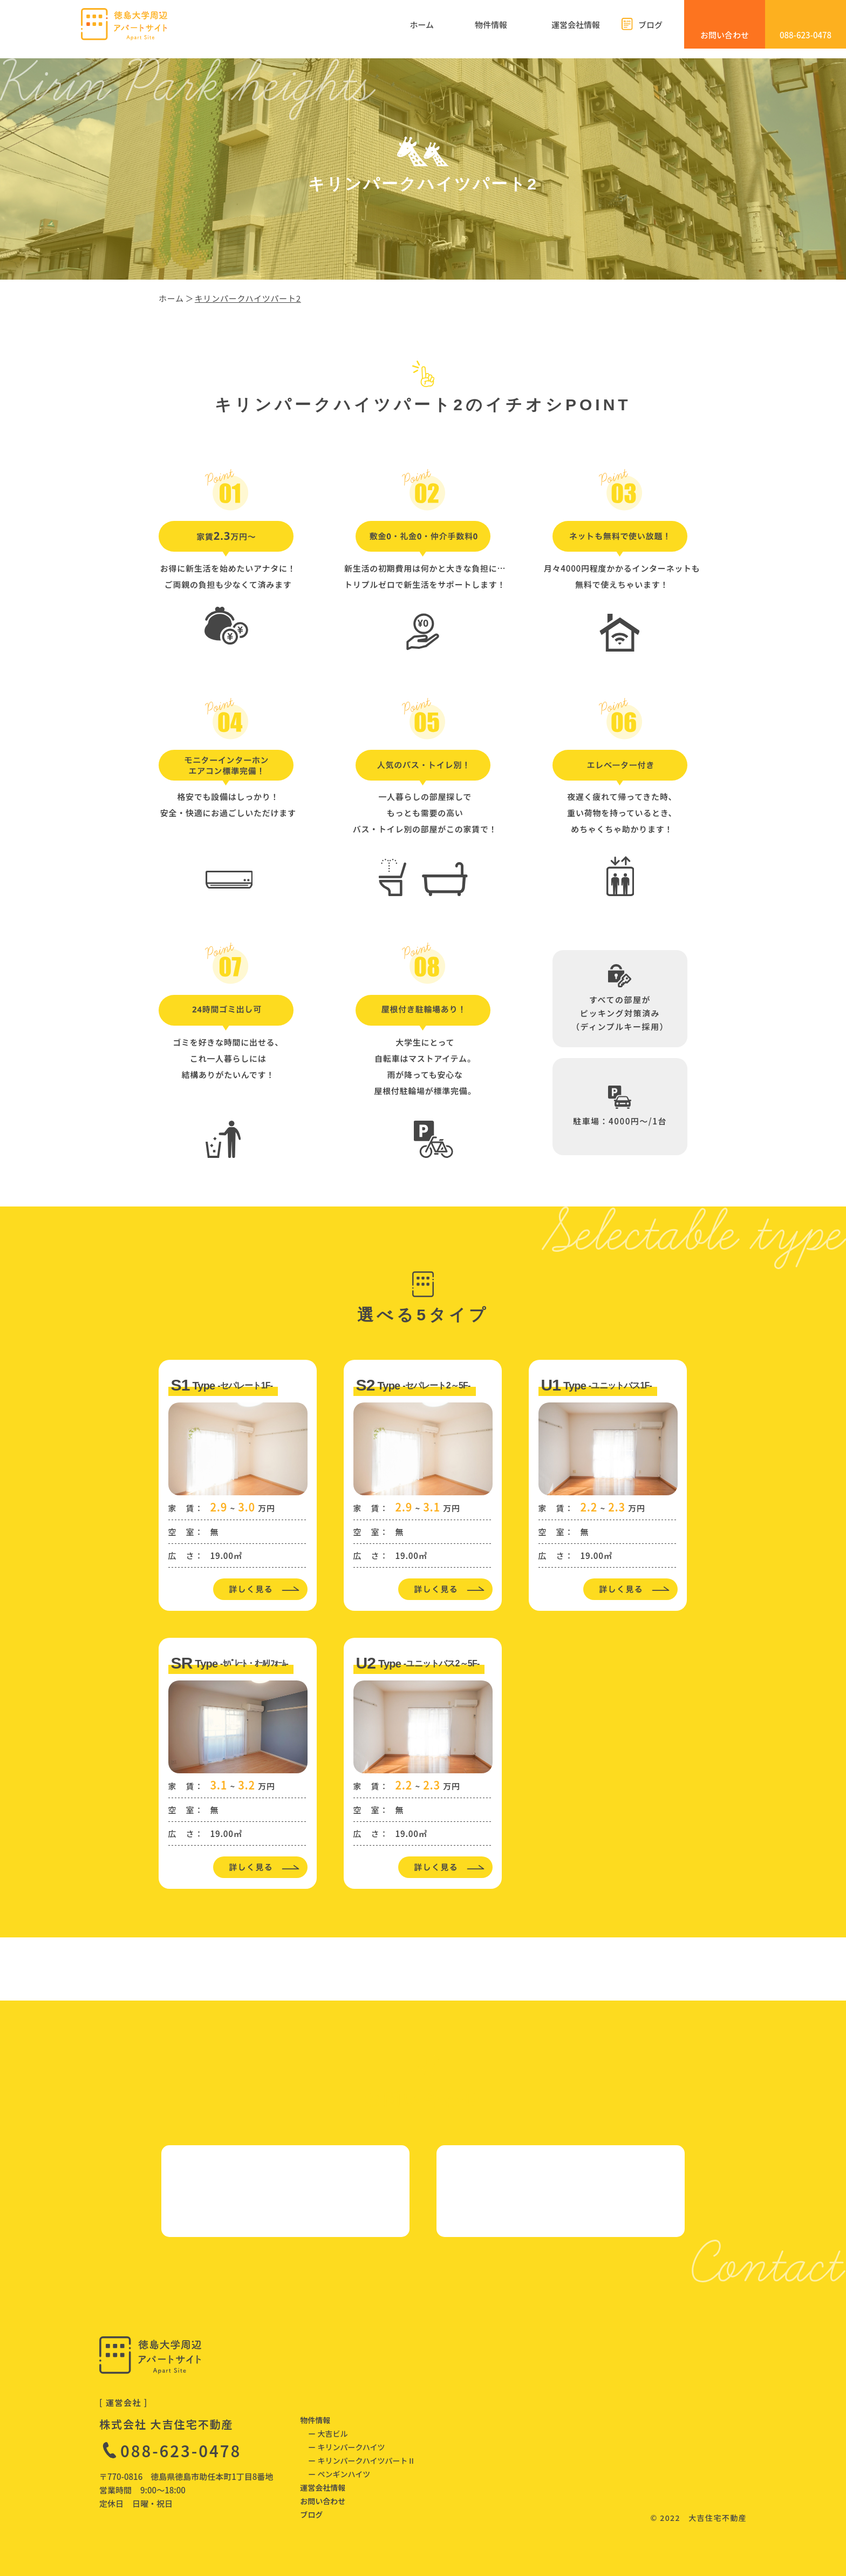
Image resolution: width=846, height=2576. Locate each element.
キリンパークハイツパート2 (248, 298)
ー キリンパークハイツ (346, 2447)
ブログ (311, 2514)
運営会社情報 (322, 2487)
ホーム (171, 298)
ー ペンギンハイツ (339, 2474)
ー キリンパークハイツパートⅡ (361, 2460)
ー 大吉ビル (327, 2433)
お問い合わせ (322, 2501)
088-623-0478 (180, 2450)
